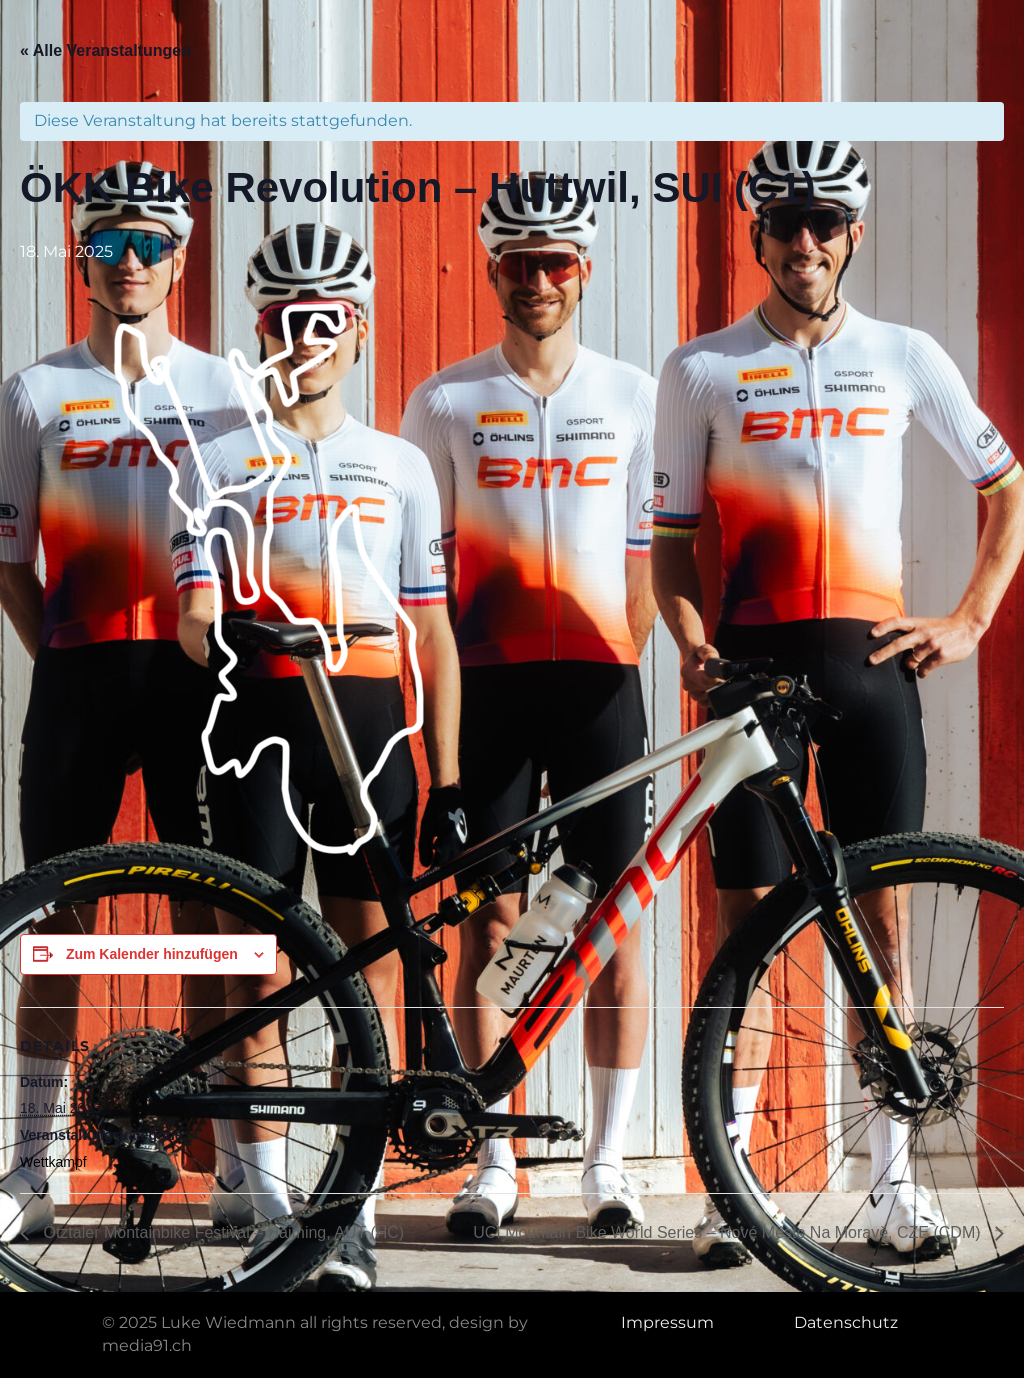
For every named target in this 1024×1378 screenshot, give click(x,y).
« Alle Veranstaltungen (105, 50)
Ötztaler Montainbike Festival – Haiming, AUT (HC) (221, 1232)
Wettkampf (53, 1162)
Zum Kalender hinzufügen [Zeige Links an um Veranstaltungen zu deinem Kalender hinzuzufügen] (152, 954)
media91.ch (147, 1345)
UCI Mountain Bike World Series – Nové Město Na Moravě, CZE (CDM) (729, 1232)
